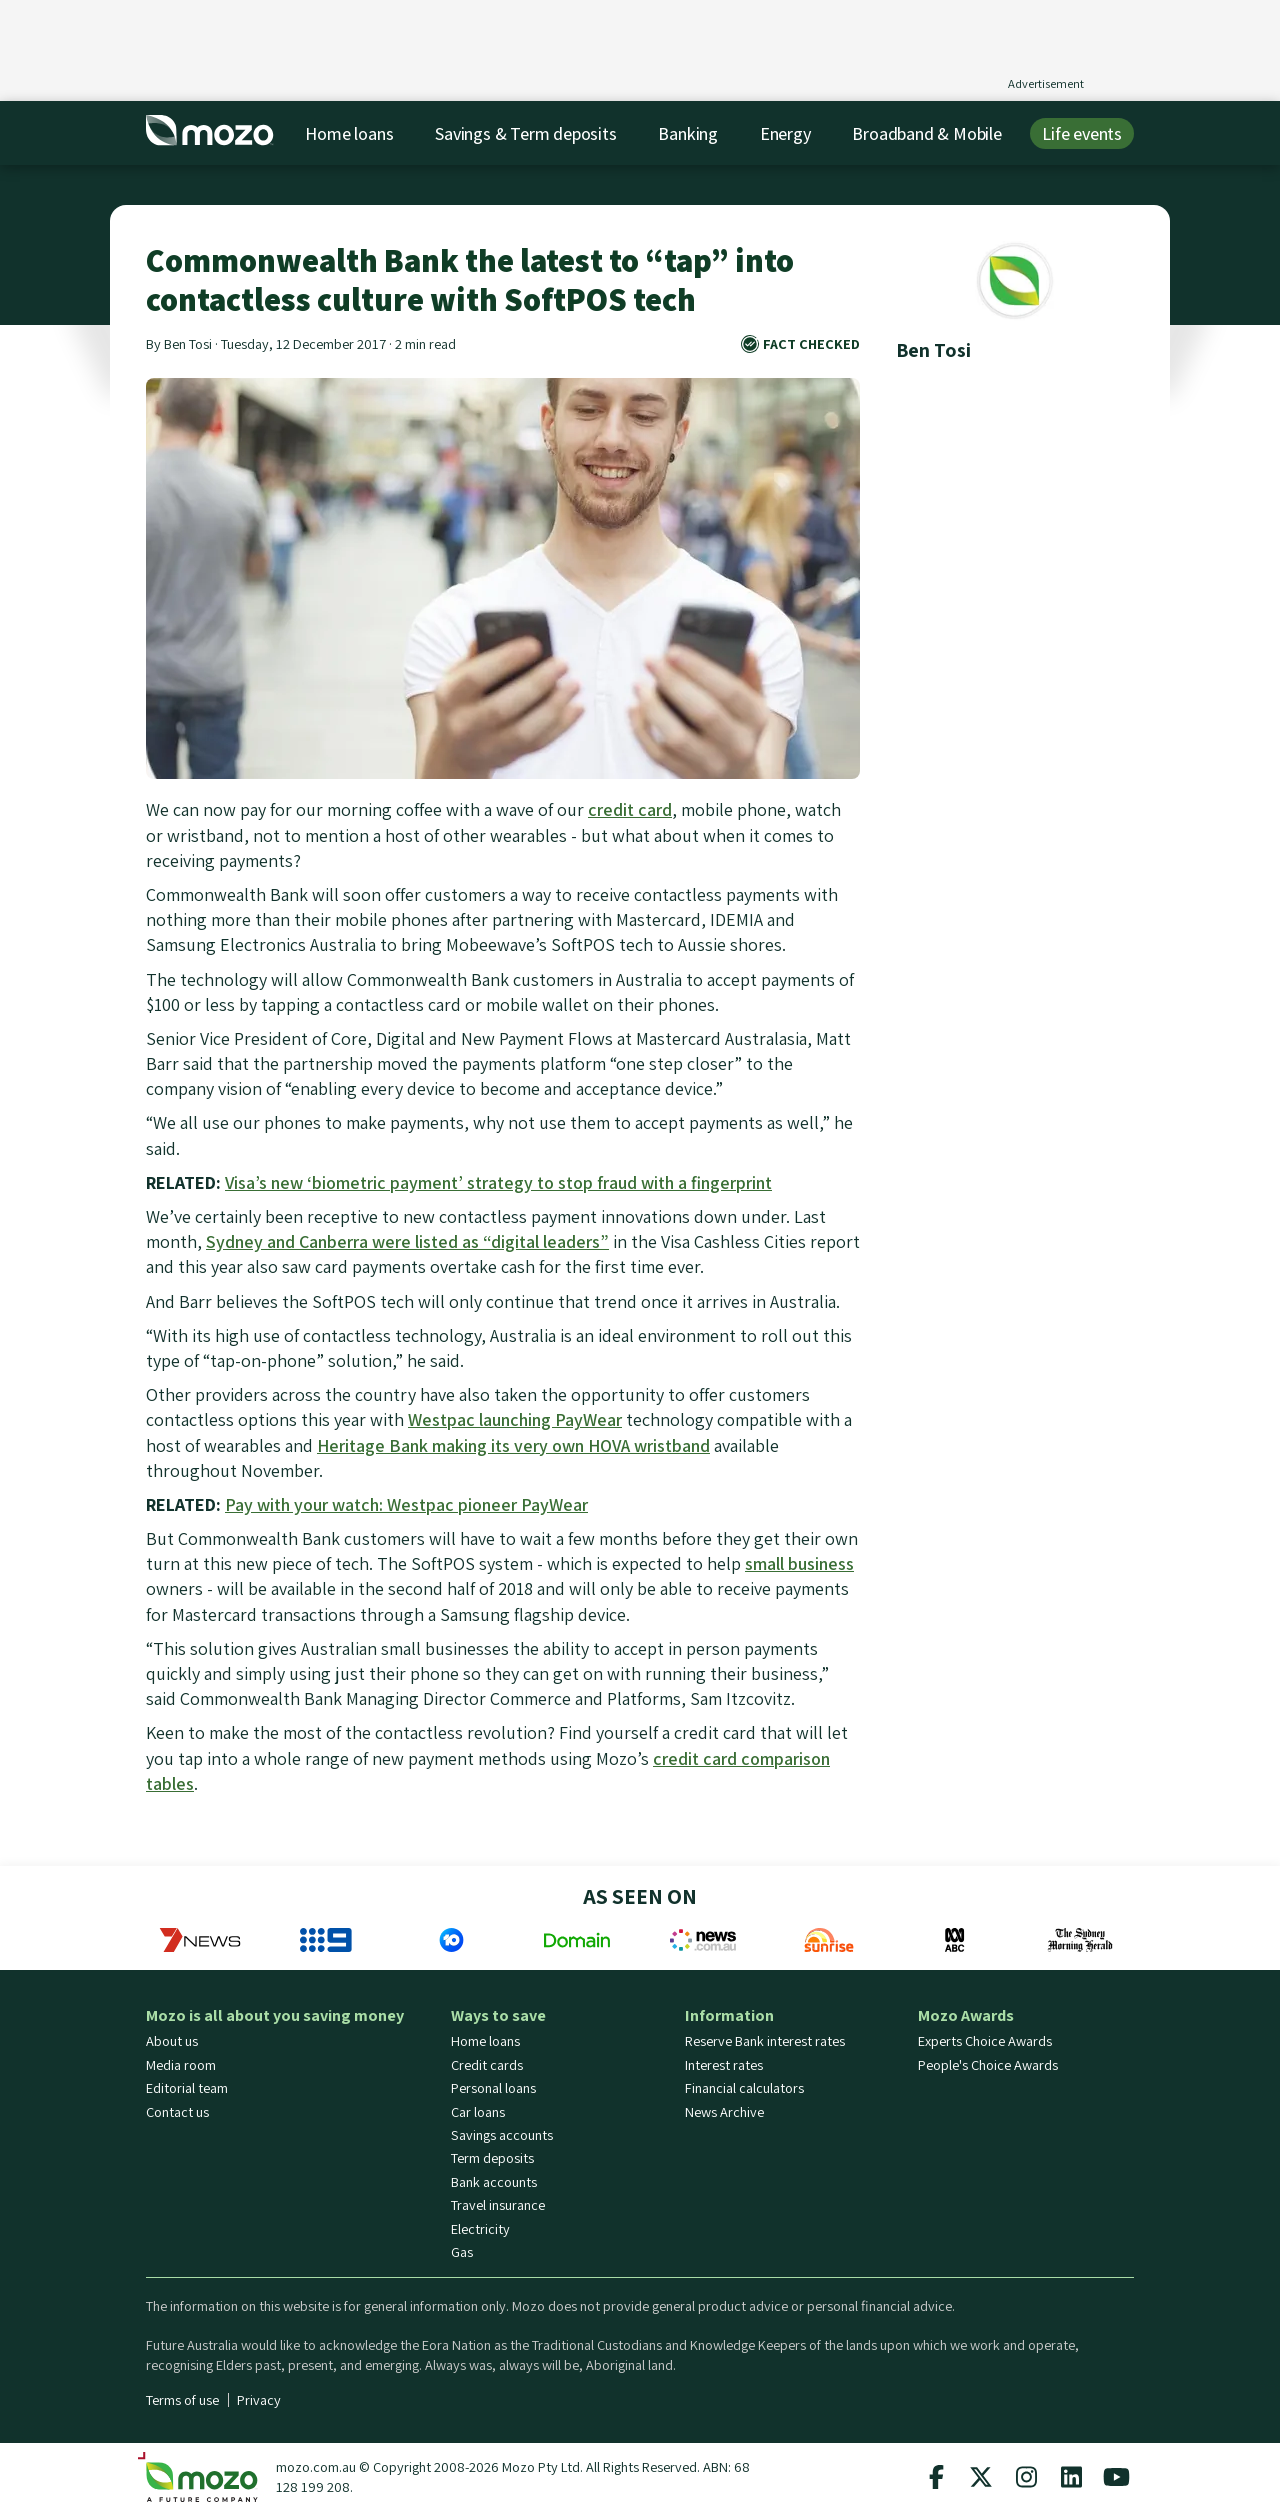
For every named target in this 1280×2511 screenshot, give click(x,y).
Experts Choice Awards (985, 2041)
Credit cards (487, 2065)
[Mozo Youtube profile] (1116, 2477)
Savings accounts (502, 2135)
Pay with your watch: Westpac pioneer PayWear (406, 1504)
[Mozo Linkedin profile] (1071, 2477)
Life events (1082, 133)
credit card (630, 809)
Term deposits (492, 2158)
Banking (688, 133)
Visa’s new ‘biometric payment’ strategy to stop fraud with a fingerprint (498, 1182)
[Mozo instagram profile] (1026, 2477)
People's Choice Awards (988, 2065)
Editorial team (187, 2088)
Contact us (177, 2112)
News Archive (724, 2112)
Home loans (349, 133)
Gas (462, 2252)
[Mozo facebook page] (936, 2477)
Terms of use (182, 2400)
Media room (181, 2065)
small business (799, 1563)
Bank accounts (494, 2182)
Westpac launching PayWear (515, 1419)
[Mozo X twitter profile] (981, 2477)
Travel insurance (498, 2205)
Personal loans (493, 2088)
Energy (785, 133)
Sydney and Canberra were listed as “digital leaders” (407, 1241)
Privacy (259, 2400)
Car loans (478, 2112)
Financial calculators (744, 2088)
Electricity (480, 2229)
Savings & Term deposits (525, 133)
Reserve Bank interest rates (765, 2041)
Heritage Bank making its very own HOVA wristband (513, 1445)
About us (172, 2041)
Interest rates (724, 2065)
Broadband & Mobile (926, 133)
